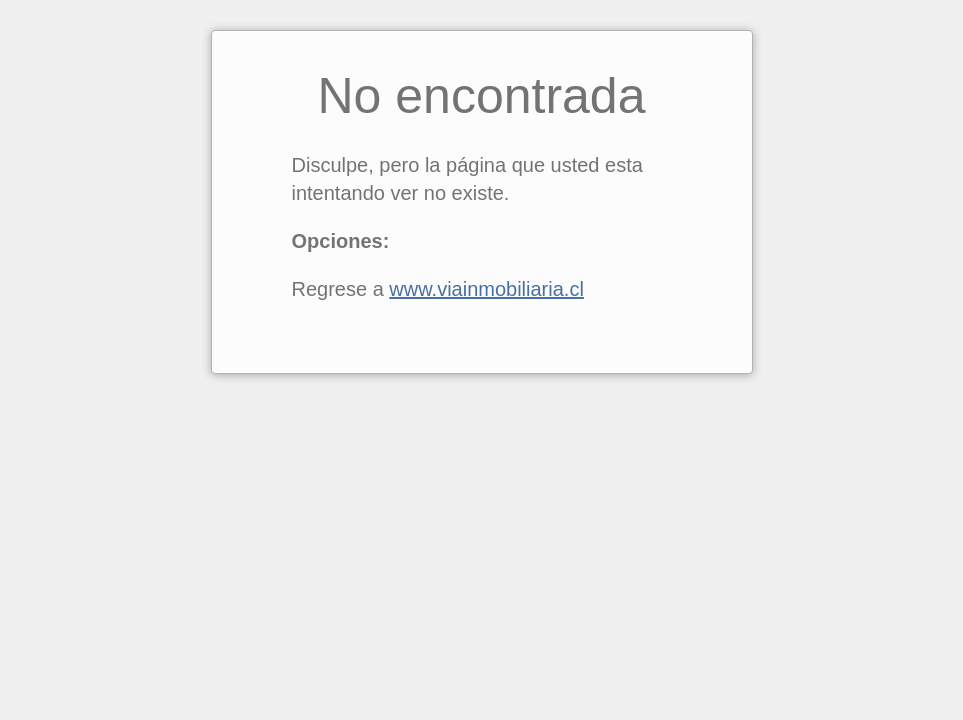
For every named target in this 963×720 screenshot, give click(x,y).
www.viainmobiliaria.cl (486, 289)
